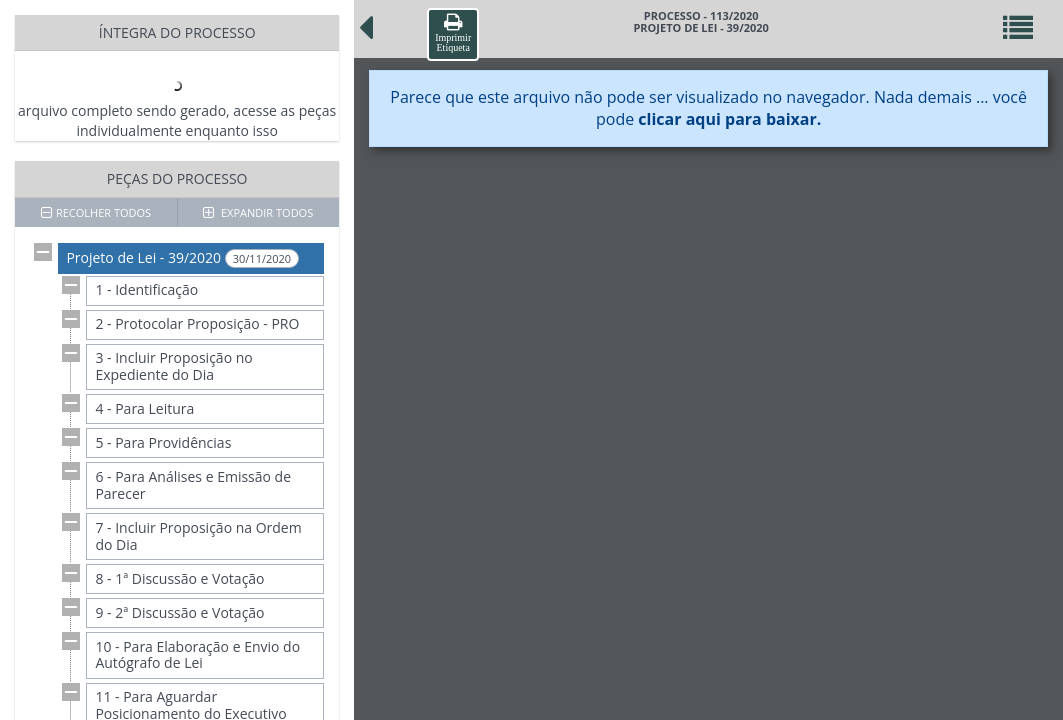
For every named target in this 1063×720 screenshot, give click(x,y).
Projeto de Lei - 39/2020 (182, 258)
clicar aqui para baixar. (729, 119)
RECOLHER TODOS (96, 212)
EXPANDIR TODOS (258, 212)
